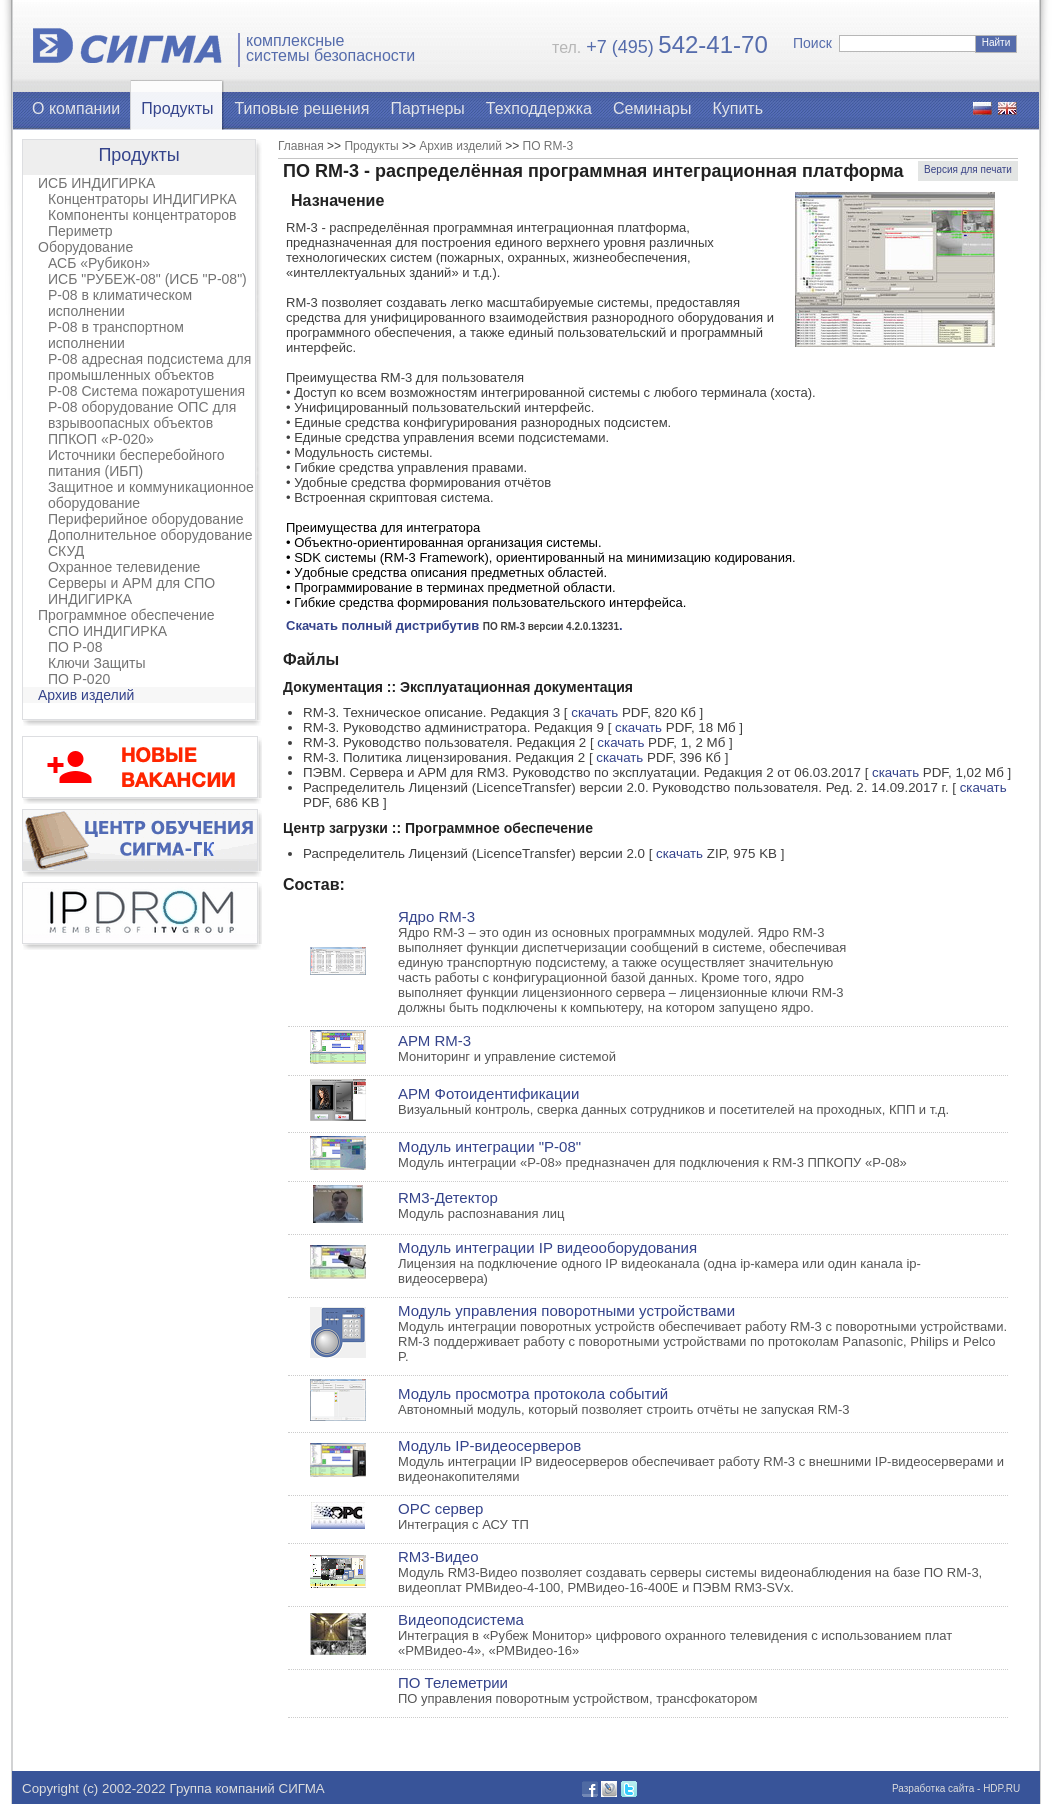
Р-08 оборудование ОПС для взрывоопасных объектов (142, 415)
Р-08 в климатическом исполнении (120, 303)
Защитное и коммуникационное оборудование (151, 495)
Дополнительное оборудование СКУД (150, 543)
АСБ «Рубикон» (99, 263)
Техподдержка (539, 108)
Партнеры (427, 108)
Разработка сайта (933, 1788)
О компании (76, 108)
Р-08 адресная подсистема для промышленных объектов (149, 367)
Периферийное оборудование (146, 519)
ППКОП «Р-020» (101, 439)
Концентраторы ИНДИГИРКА (142, 199)
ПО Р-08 (75, 647)
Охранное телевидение (124, 567)
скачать (594, 712)
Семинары (652, 108)
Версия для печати (968, 169)
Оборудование (85, 247)
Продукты (177, 108)
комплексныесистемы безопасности (330, 48)
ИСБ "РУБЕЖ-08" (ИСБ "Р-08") (147, 279)
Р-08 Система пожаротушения (146, 391)
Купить (737, 108)
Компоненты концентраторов (142, 215)
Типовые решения (302, 108)
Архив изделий (86, 695)
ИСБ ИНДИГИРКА (96, 183)
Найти (996, 42)
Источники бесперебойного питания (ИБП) (136, 463)
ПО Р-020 (79, 679)
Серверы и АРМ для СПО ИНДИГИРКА (131, 591)
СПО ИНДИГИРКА (107, 631)
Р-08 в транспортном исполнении (116, 335)
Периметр (80, 231)
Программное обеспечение (126, 615)
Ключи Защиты (97, 663)
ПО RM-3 (548, 146)
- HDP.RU (997, 1788)
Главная (301, 146)
